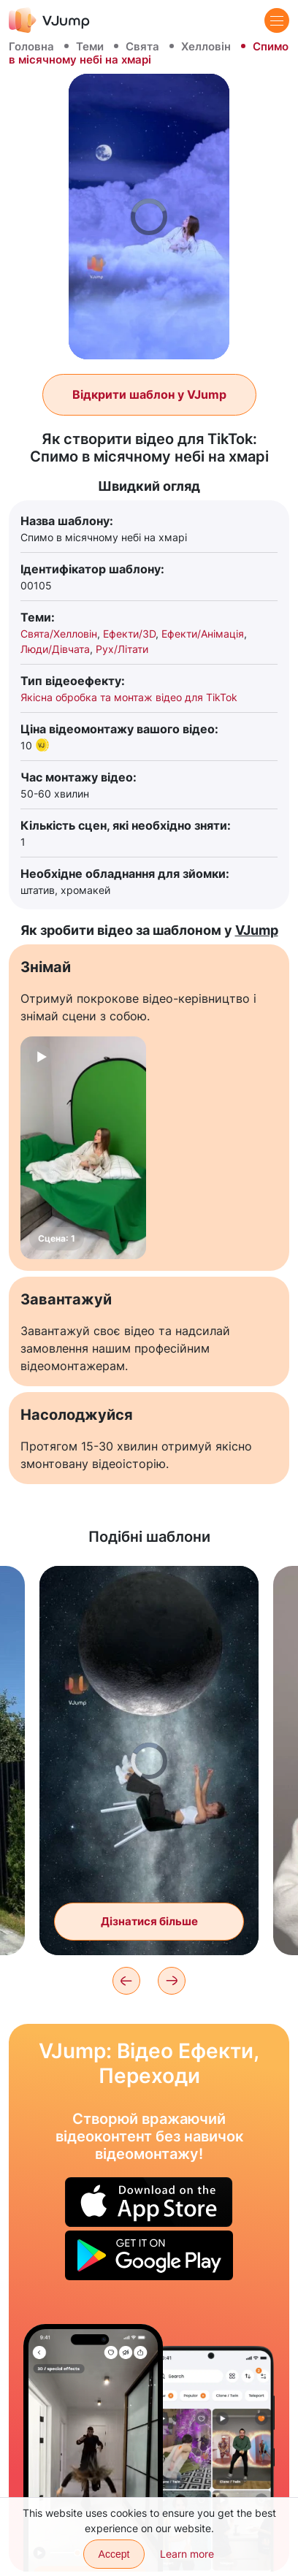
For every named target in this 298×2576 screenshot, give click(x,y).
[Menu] (276, 20)
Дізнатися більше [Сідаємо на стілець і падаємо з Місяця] (149, 1921)
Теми (90, 46)
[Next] (172, 1981)
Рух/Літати (122, 649)
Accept (114, 2554)
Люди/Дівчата (55, 649)
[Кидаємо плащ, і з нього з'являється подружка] (93, 2448)
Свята (142, 46)
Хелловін (206, 46)
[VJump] (49, 20)
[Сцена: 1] (83, 1148)
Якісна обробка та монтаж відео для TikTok (128, 697)
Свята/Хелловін (58, 633)
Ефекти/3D (129, 633)
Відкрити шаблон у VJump (149, 394)
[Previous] (126, 1981)
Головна (31, 46)
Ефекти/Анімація (202, 633)
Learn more (187, 2554)
